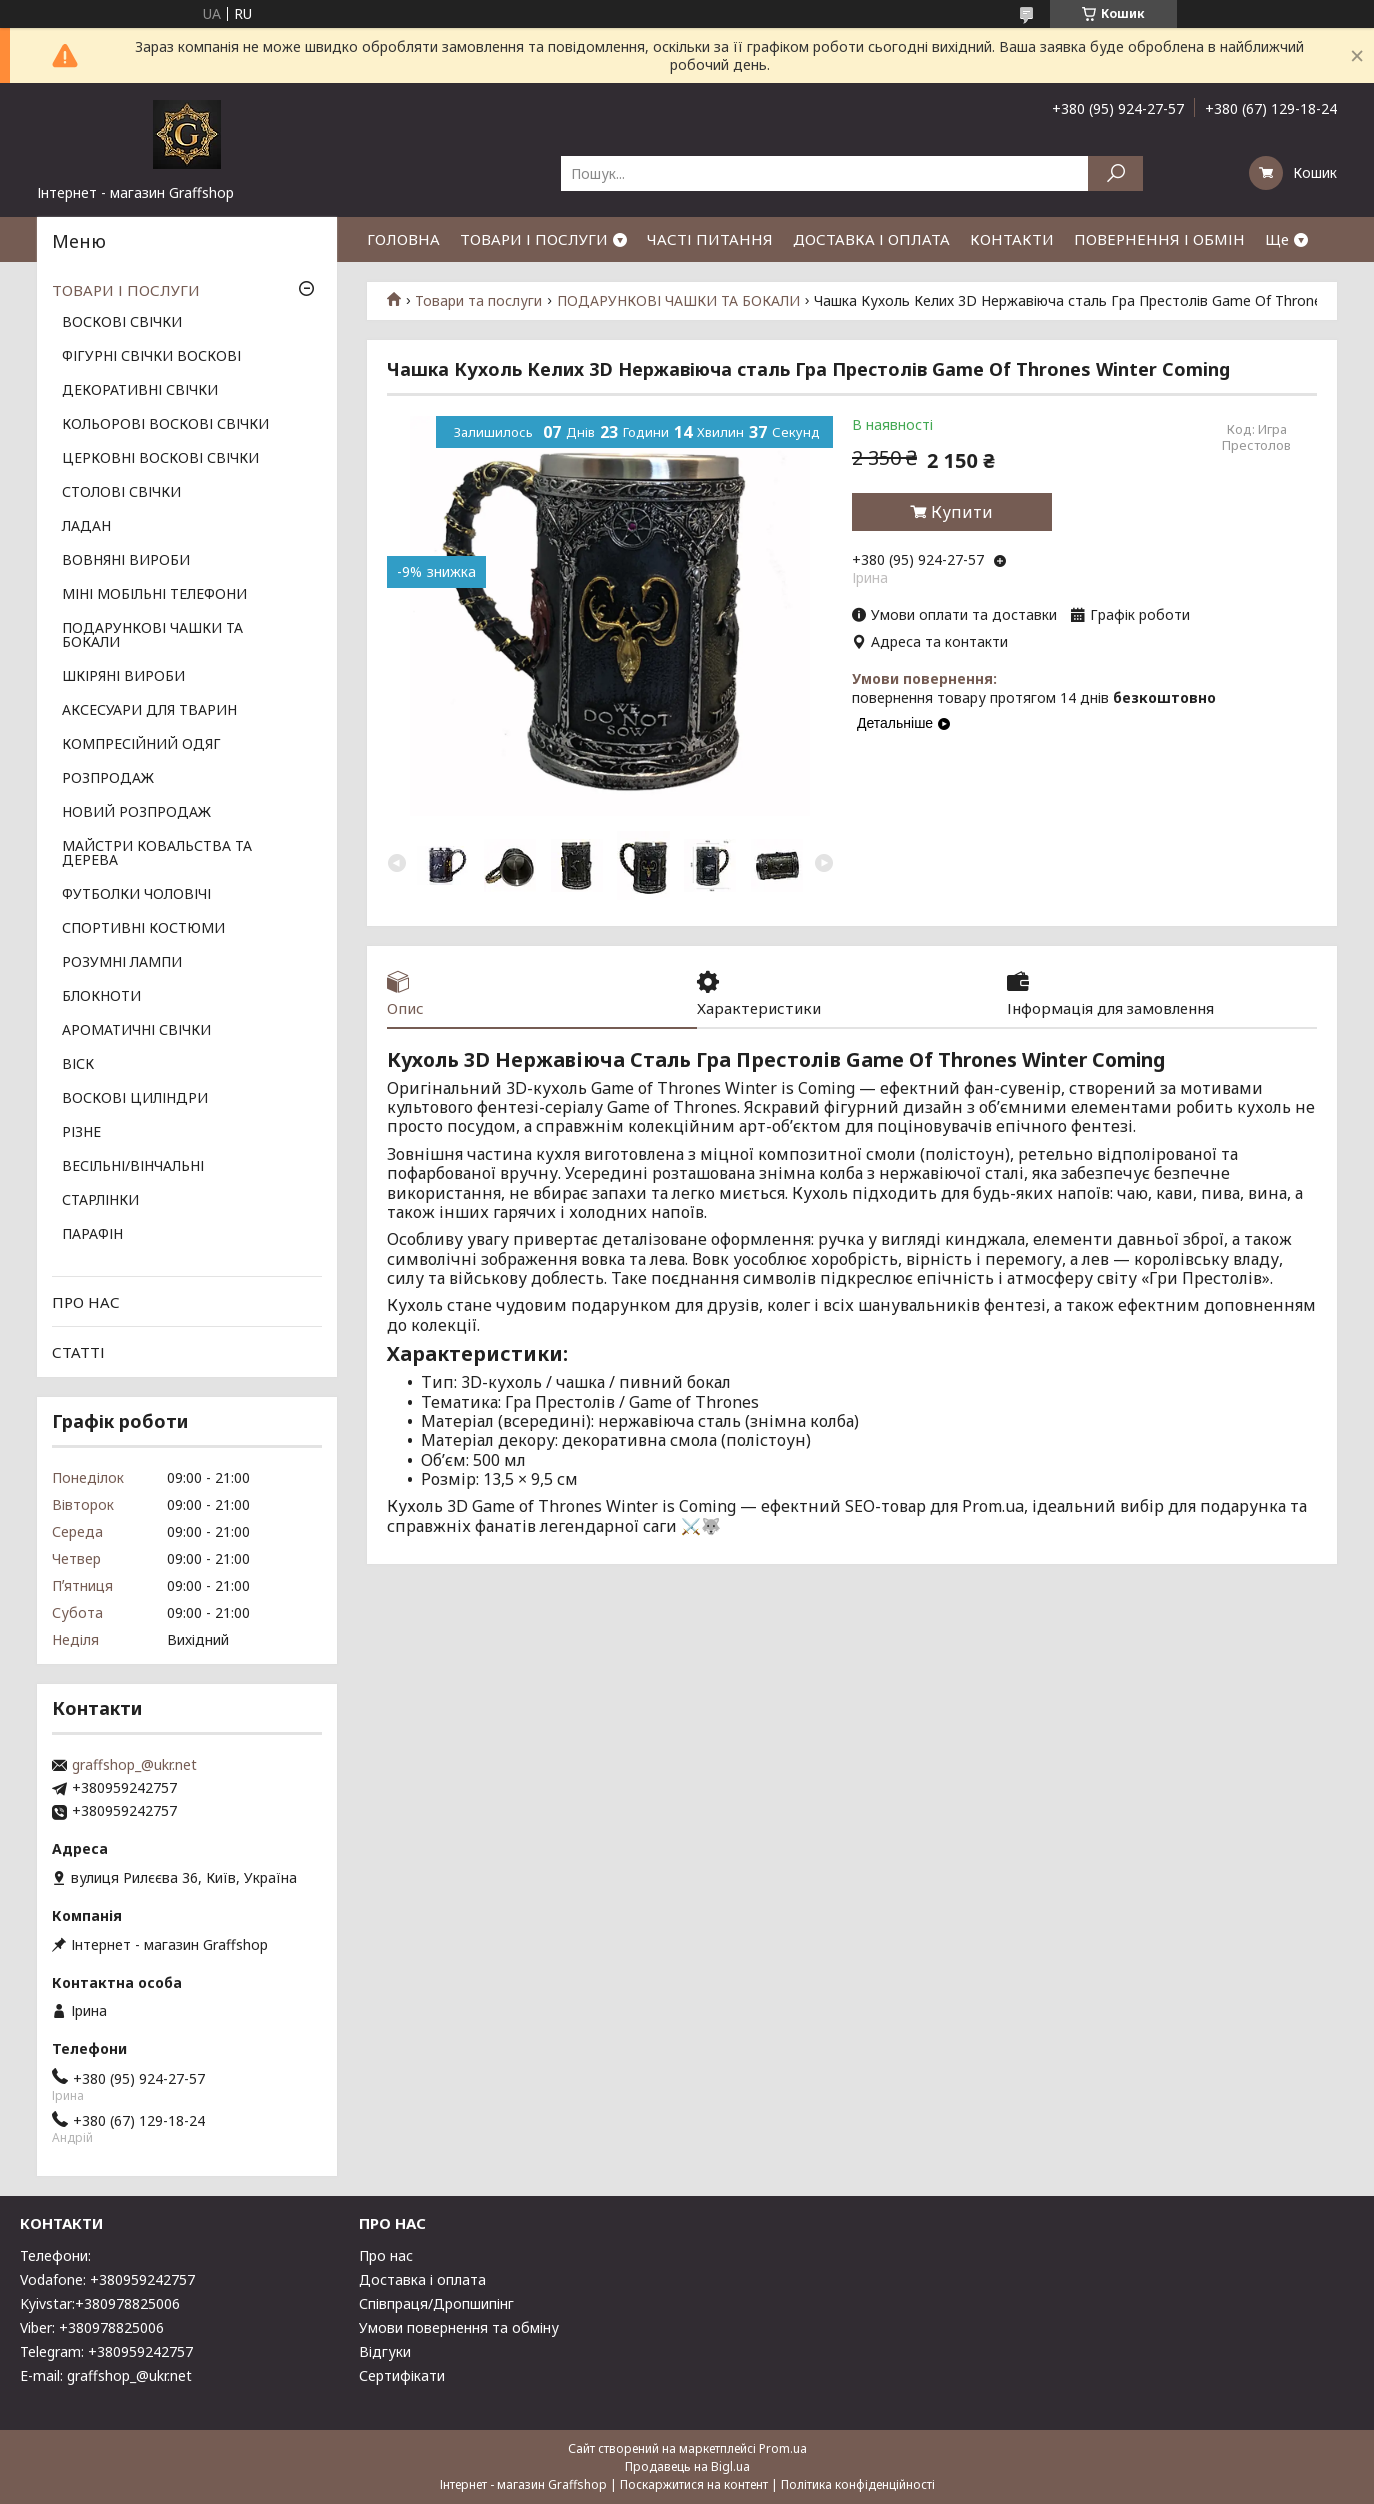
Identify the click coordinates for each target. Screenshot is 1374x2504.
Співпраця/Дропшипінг (436, 2303)
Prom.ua (783, 2448)
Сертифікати (402, 2375)
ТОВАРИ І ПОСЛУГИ (534, 239)
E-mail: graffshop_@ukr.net (106, 2375)
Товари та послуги (478, 301)
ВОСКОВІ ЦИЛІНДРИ (135, 1099)
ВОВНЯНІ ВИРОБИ (126, 561)
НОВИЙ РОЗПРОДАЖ (136, 813)
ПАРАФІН (92, 1235)
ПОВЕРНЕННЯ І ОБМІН (1159, 239)
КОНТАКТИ (1012, 239)
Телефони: (55, 2255)
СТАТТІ (78, 1352)
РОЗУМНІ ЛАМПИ (122, 963)
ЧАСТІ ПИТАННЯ (710, 239)
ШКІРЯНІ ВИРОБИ (123, 677)
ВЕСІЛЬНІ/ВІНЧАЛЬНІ (133, 1167)
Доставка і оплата (422, 2279)
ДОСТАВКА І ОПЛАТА (871, 239)
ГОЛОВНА (403, 239)
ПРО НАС (86, 1302)
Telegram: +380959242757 (106, 2351)
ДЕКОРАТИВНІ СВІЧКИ (140, 391)
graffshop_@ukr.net (134, 1765)
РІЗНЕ (81, 1133)
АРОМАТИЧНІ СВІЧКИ (136, 1031)
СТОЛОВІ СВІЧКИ (121, 493)
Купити (962, 512)
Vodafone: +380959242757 (107, 2279)
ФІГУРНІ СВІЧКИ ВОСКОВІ (151, 357)
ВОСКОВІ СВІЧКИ (122, 323)
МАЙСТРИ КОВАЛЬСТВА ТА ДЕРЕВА (157, 854)
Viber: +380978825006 (92, 2327)
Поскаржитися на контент (694, 2484)
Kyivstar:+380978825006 (100, 2303)
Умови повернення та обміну (459, 2327)
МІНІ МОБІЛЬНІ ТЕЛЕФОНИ (154, 595)
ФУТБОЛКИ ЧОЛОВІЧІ (136, 895)
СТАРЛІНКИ (100, 1201)
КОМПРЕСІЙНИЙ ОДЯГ (141, 745)
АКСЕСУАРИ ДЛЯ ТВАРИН (149, 711)
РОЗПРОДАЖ (108, 779)
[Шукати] (1115, 173)
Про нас (386, 2255)
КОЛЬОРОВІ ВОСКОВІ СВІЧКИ (165, 425)
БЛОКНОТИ (101, 997)
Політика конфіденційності (858, 2484)
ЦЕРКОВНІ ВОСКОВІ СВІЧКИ (160, 459)
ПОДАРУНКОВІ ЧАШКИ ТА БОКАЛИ (678, 301)
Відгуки (385, 2351)
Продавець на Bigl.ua (687, 2466)
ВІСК (78, 1065)
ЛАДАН (86, 527)
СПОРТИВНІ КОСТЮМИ (143, 929)
